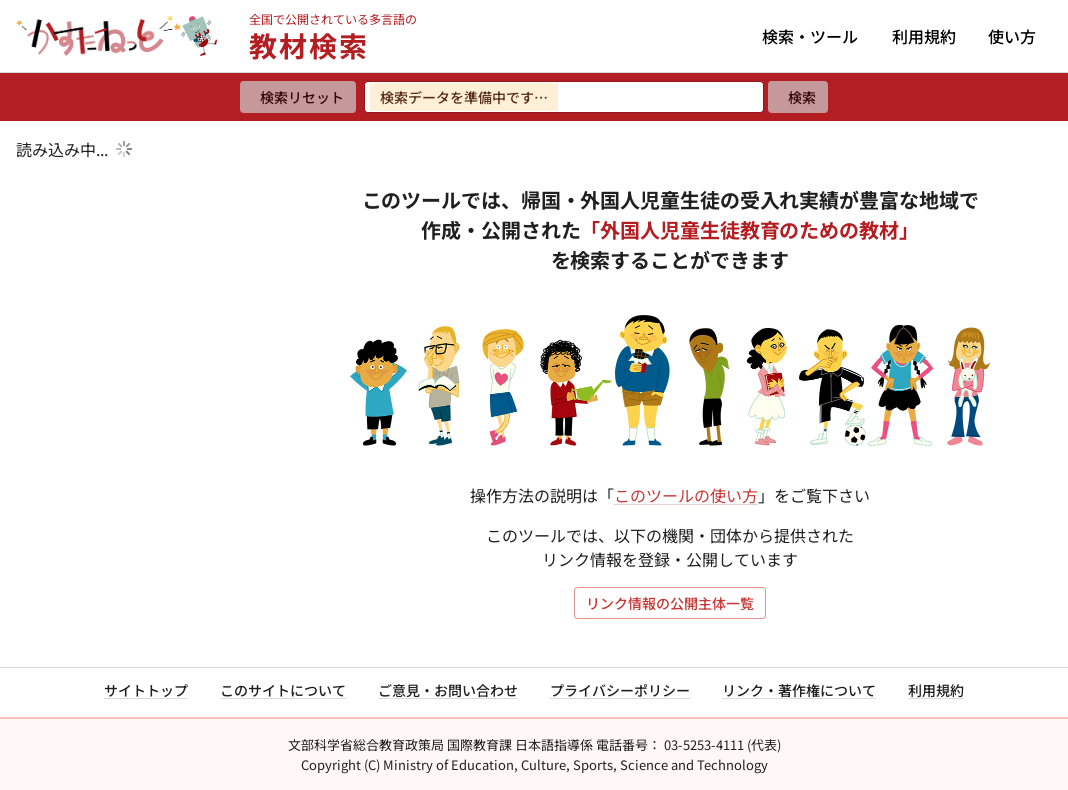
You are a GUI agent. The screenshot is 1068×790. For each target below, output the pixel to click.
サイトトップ (146, 690)
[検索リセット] (298, 97)
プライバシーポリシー (620, 690)
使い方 (1012, 36)
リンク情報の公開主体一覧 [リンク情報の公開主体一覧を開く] (670, 603)
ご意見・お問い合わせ (448, 690)
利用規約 (924, 36)
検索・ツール (810, 36)
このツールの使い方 (686, 495)
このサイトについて (283, 690)
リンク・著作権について (799, 690)
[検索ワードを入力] (564, 97)
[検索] (798, 97)
